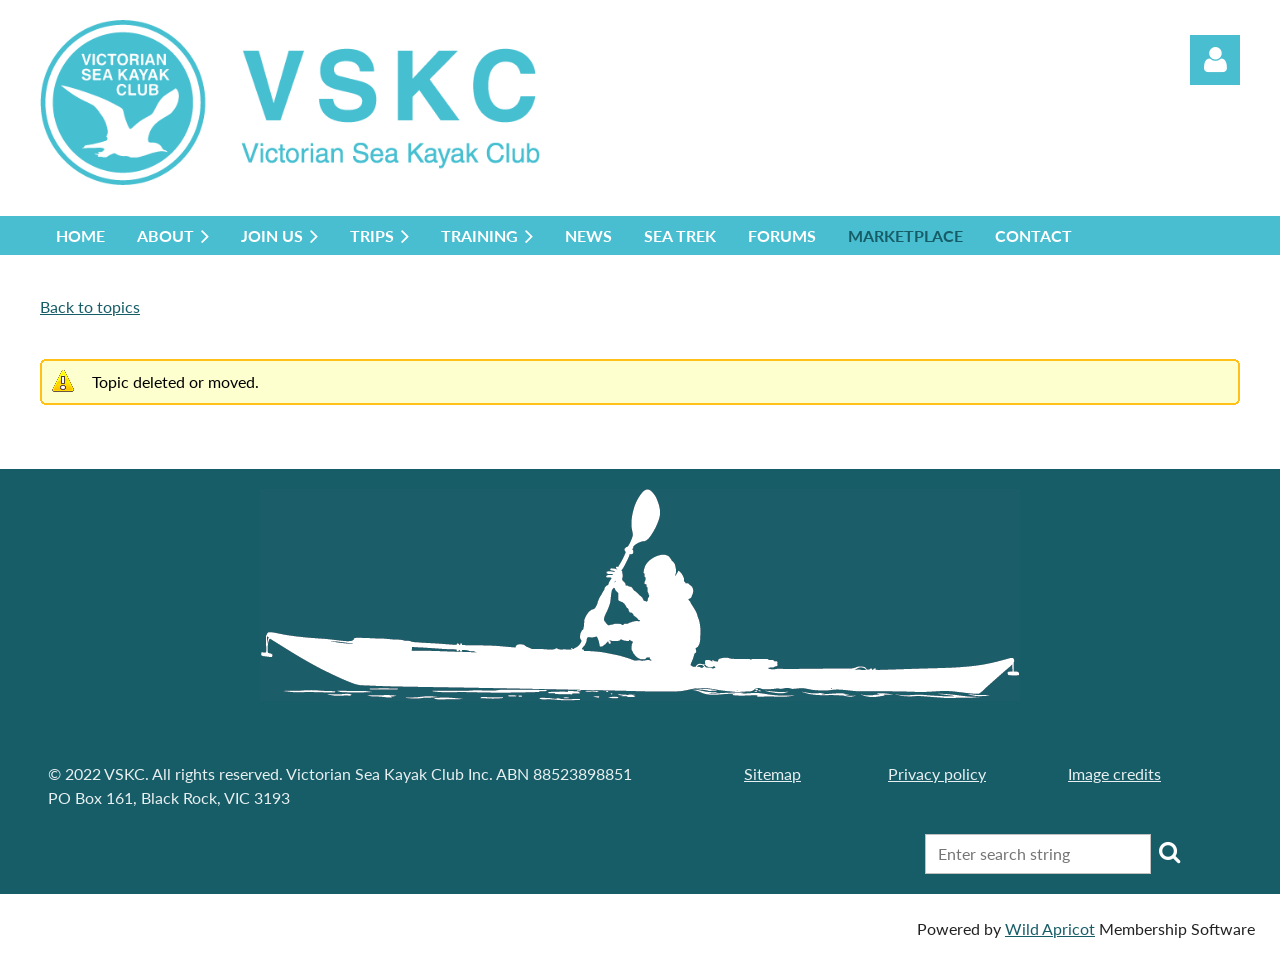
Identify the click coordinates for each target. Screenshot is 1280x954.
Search (1170, 852)
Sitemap (772, 773)
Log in (1215, 60)
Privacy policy (937, 773)
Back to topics (90, 306)
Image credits (1114, 773)
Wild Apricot (1050, 928)
